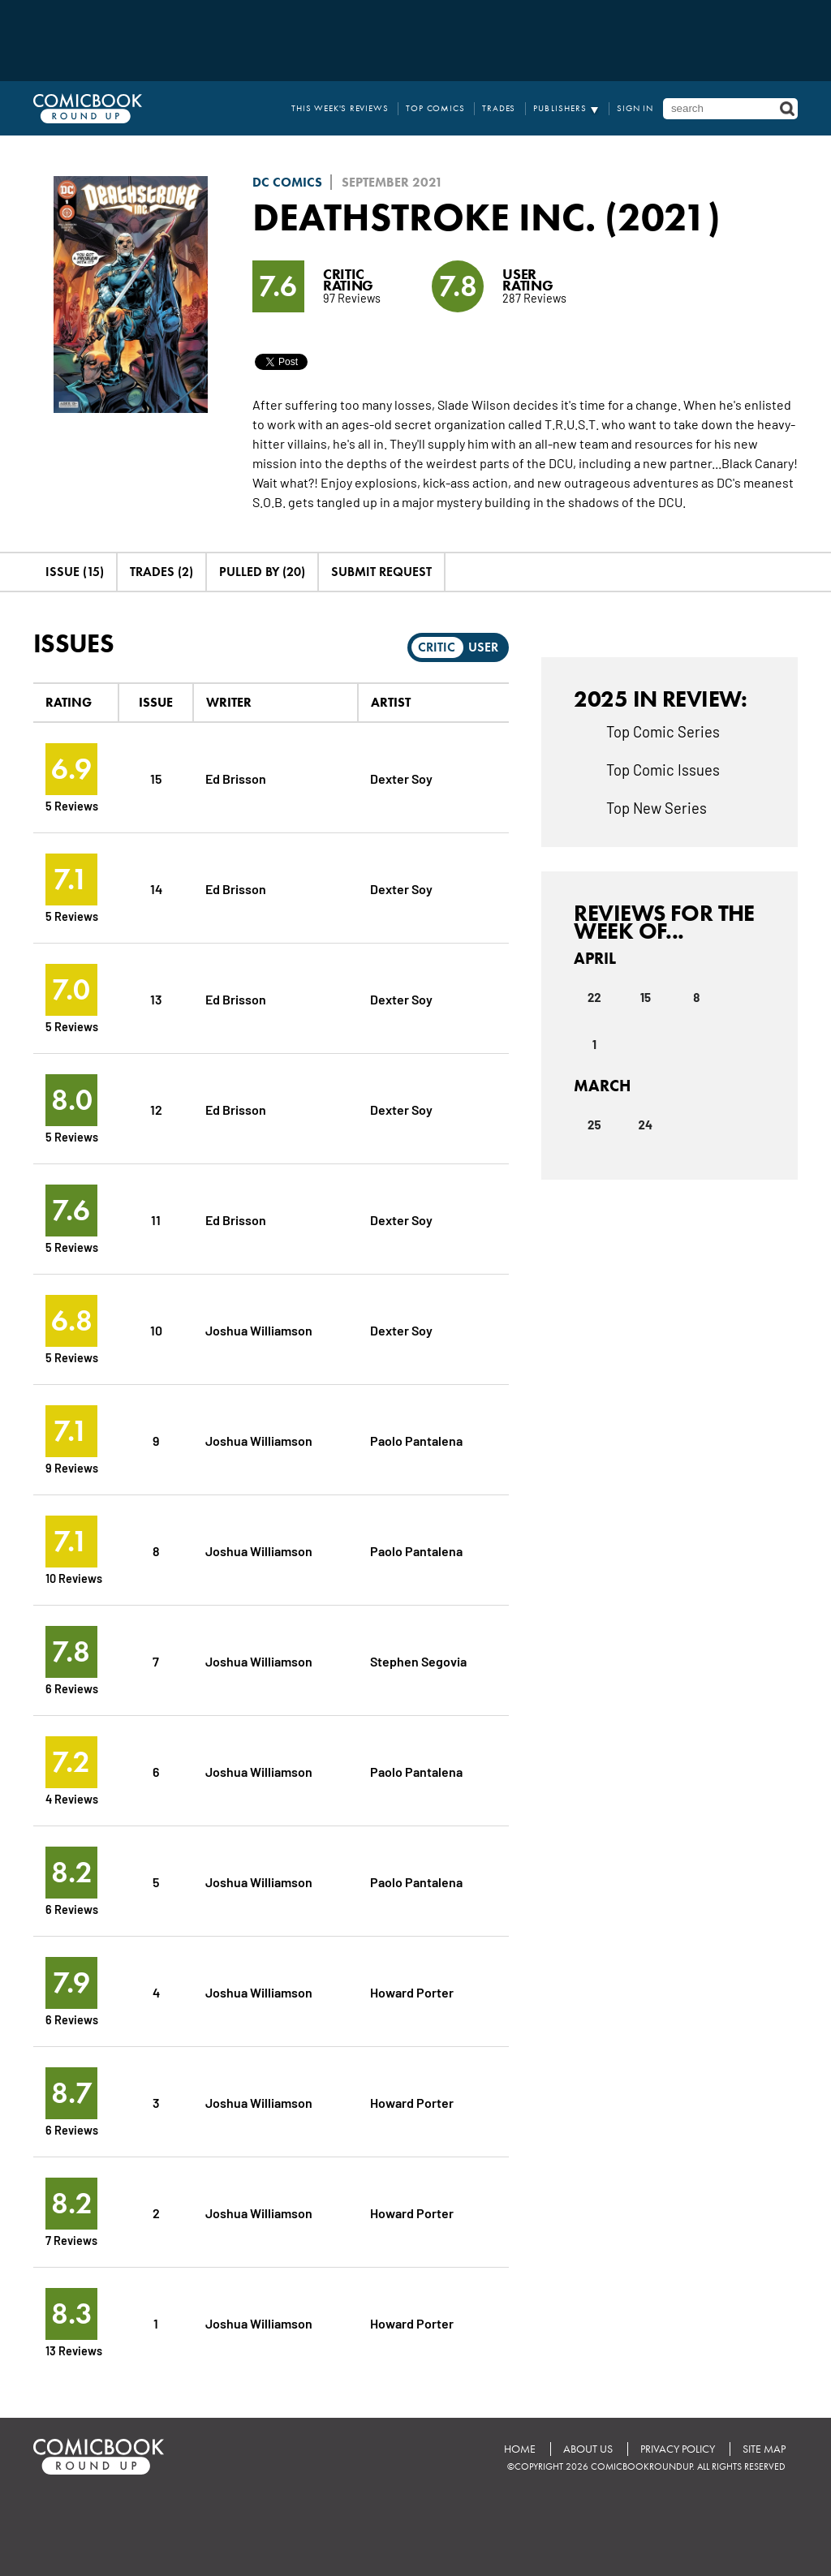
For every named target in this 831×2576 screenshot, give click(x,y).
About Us (588, 2449)
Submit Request (381, 571)
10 (156, 1329)
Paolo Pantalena (416, 1439)
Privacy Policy (677, 2449)
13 (156, 998)
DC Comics (287, 182)
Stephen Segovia (418, 1660)
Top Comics (436, 108)
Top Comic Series (663, 731)
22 (594, 997)
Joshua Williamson (258, 1329)
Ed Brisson (235, 777)
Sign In (635, 108)
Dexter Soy (401, 777)
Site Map (764, 2449)
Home (520, 2449)
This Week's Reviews (340, 108)
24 (645, 1124)
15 (155, 777)
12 (156, 1108)
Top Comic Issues (663, 769)
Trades (499, 108)
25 (594, 1124)
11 (156, 1219)
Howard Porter (412, 1991)
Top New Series (656, 807)
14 (156, 888)
